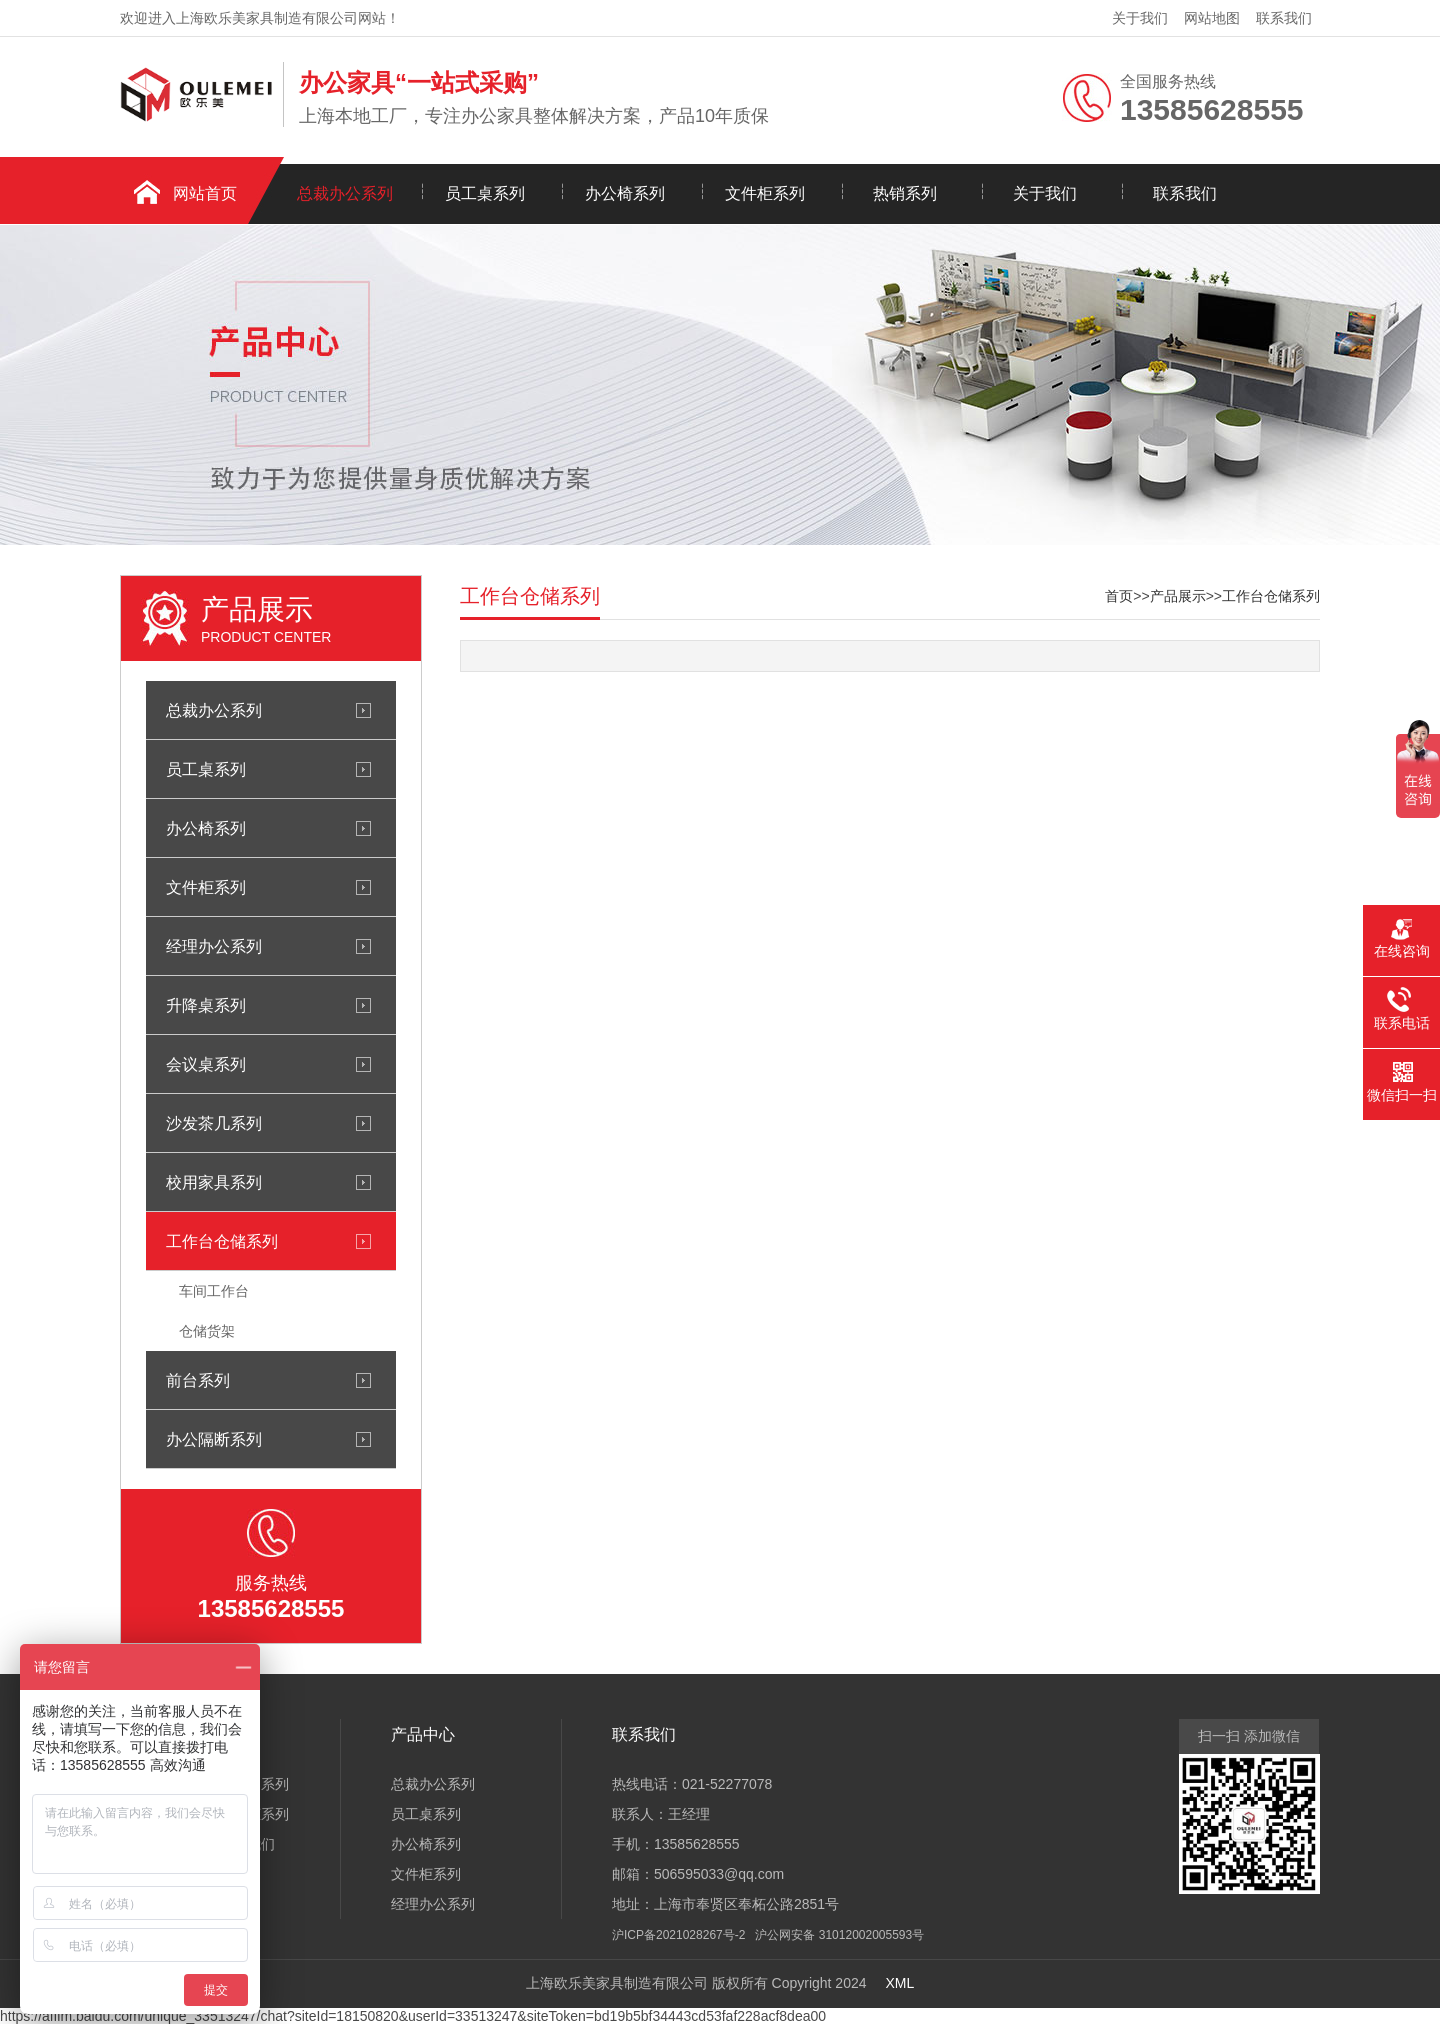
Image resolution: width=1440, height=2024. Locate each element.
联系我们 (1284, 18)
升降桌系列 (206, 1005)
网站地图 (1212, 18)
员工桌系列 (485, 193)
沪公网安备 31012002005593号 (839, 1935)
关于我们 (1140, 18)
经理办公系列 (214, 946)
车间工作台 (214, 1291)
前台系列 (198, 1380)
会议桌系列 (206, 1064)
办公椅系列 (625, 193)
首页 (1119, 596)
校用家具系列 (214, 1182)
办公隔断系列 (214, 1439)
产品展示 (1178, 596)
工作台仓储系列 (222, 1241)
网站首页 (205, 193)
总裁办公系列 (345, 193)
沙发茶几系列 (214, 1123)
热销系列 (905, 193)
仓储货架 (207, 1331)
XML (899, 1983)
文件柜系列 (765, 193)
